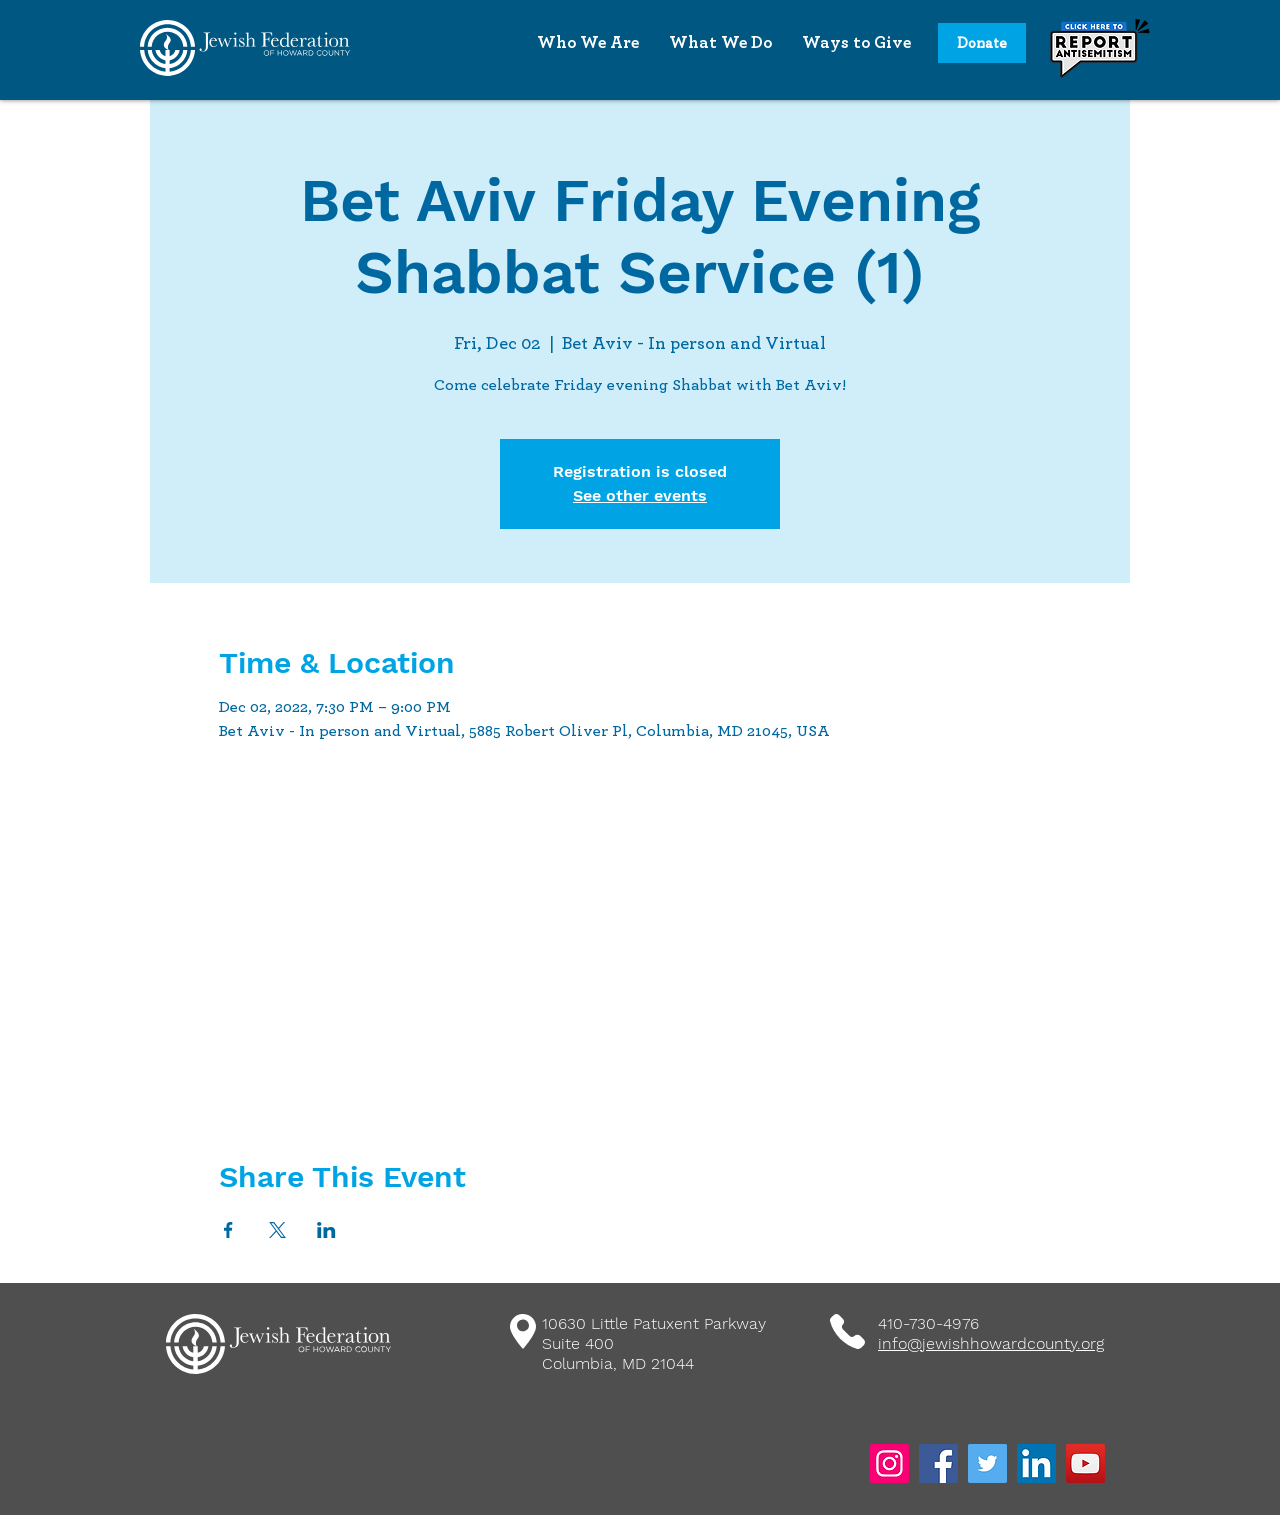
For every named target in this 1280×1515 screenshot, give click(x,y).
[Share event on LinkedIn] (326, 1230)
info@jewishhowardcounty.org (991, 1343)
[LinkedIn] (1036, 1463)
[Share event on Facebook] (228, 1230)
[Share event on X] (277, 1230)
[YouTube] (1085, 1463)
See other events (640, 495)
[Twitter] (987, 1463)
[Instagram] (889, 1463)
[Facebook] (938, 1463)
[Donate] (982, 43)
